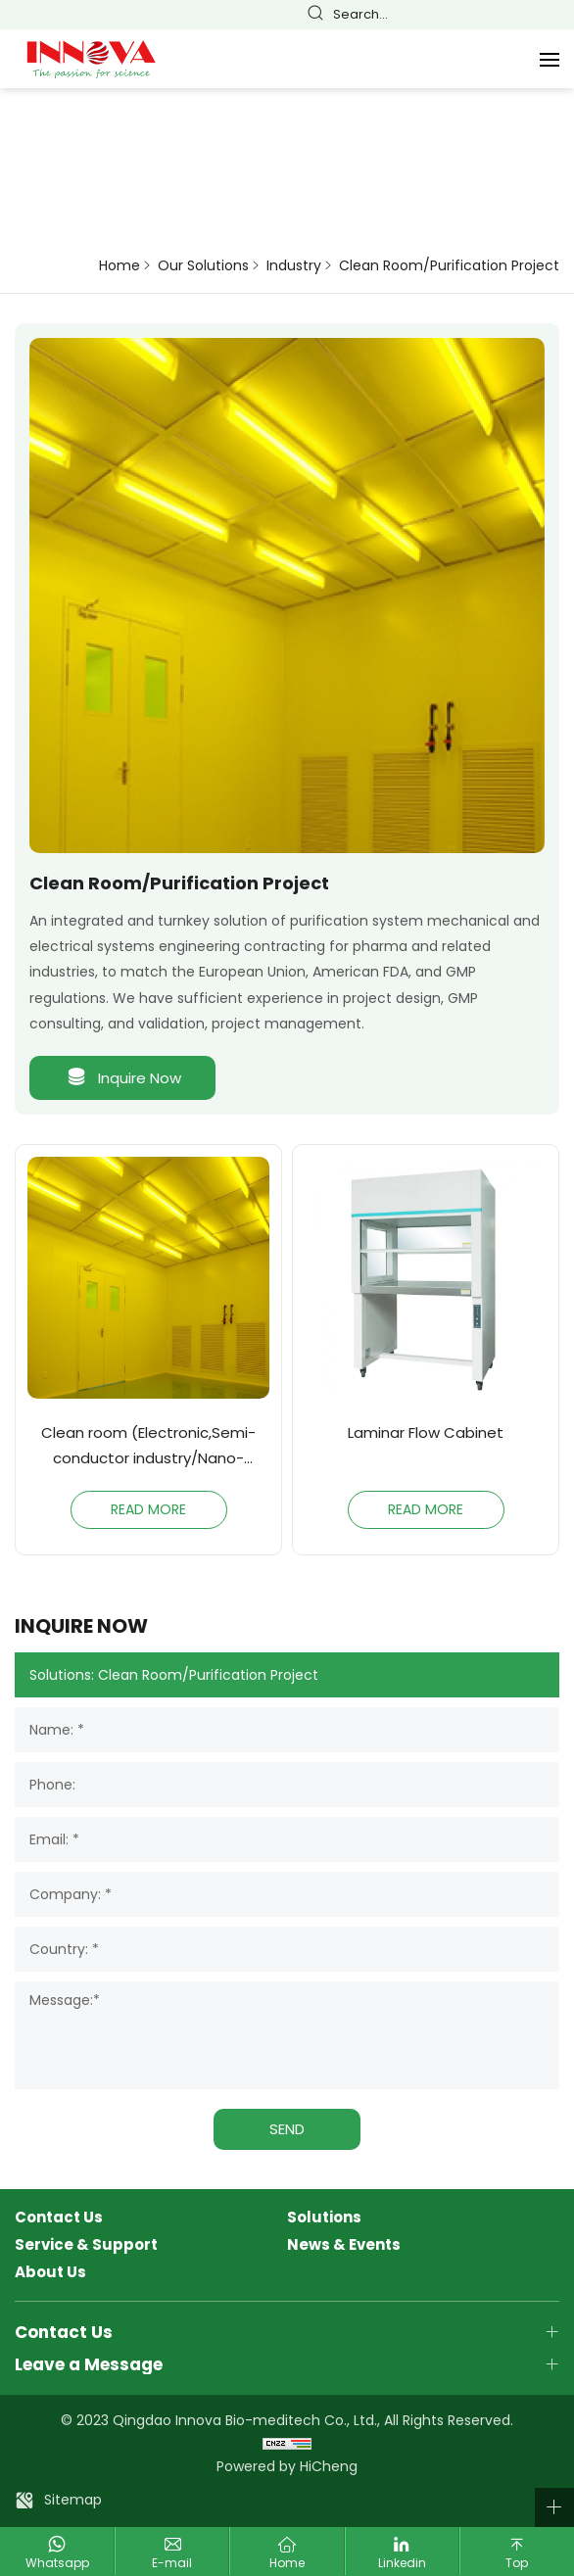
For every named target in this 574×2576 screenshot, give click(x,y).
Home (119, 266)
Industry (293, 266)
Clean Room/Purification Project (449, 266)
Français (497, 15)
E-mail (172, 2562)
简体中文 (443, 15)
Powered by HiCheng (287, 2466)
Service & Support (86, 2245)
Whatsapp (57, 2562)
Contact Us (59, 2217)
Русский (552, 15)
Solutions (324, 2217)
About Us (50, 2272)
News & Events (344, 2245)
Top (516, 2562)
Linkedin (402, 2562)
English (470, 15)
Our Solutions (203, 266)
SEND (287, 2129)
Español (525, 15)
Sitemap (73, 2499)
